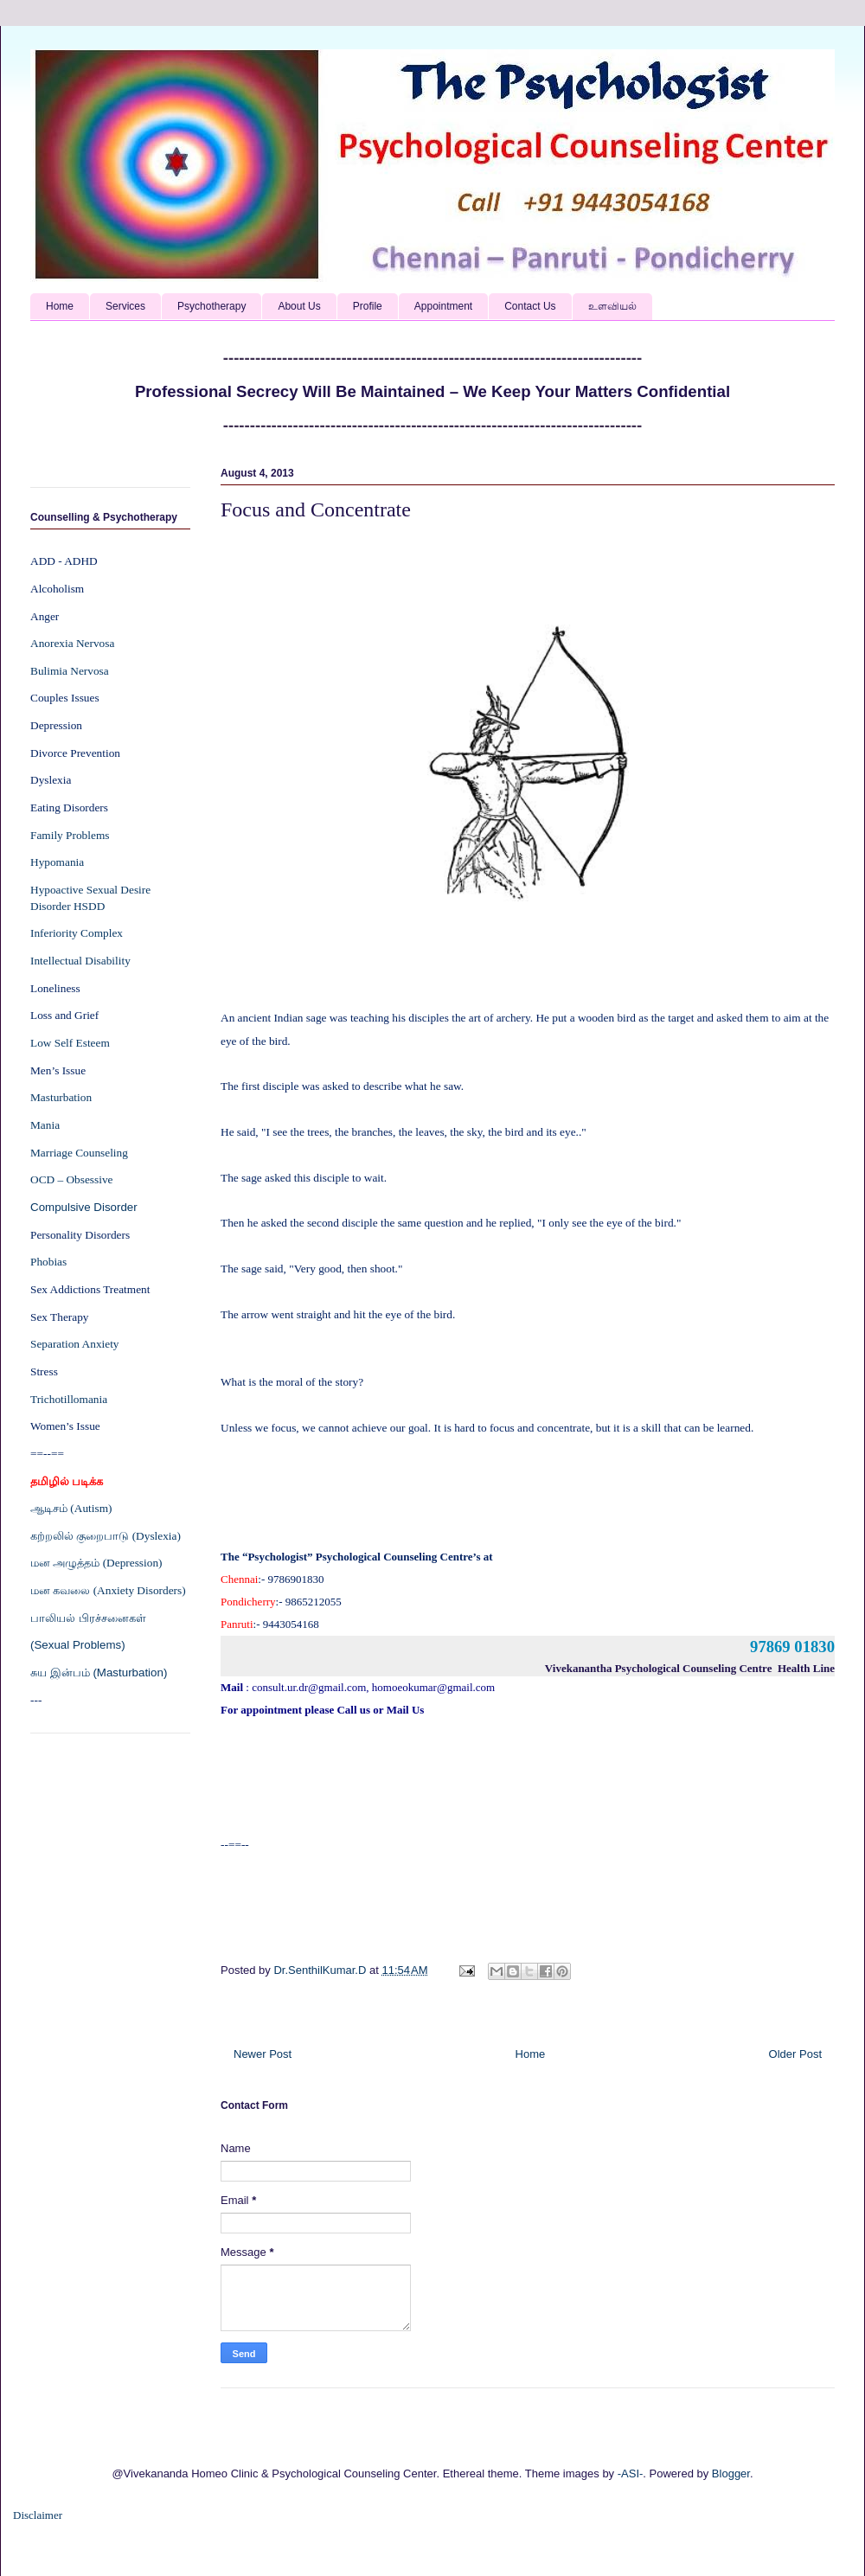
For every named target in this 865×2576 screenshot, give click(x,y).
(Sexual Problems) (77, 1644)
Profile (367, 306)
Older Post (795, 2053)
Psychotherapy (211, 306)
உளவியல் (612, 306)
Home (60, 306)
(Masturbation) (130, 1672)
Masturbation (61, 1097)
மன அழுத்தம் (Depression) (96, 1562)
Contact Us (529, 306)
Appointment (443, 306)
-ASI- (631, 2473)
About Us (299, 306)
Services (125, 306)
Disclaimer (37, 2515)
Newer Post (263, 2053)
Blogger (731, 2473)
